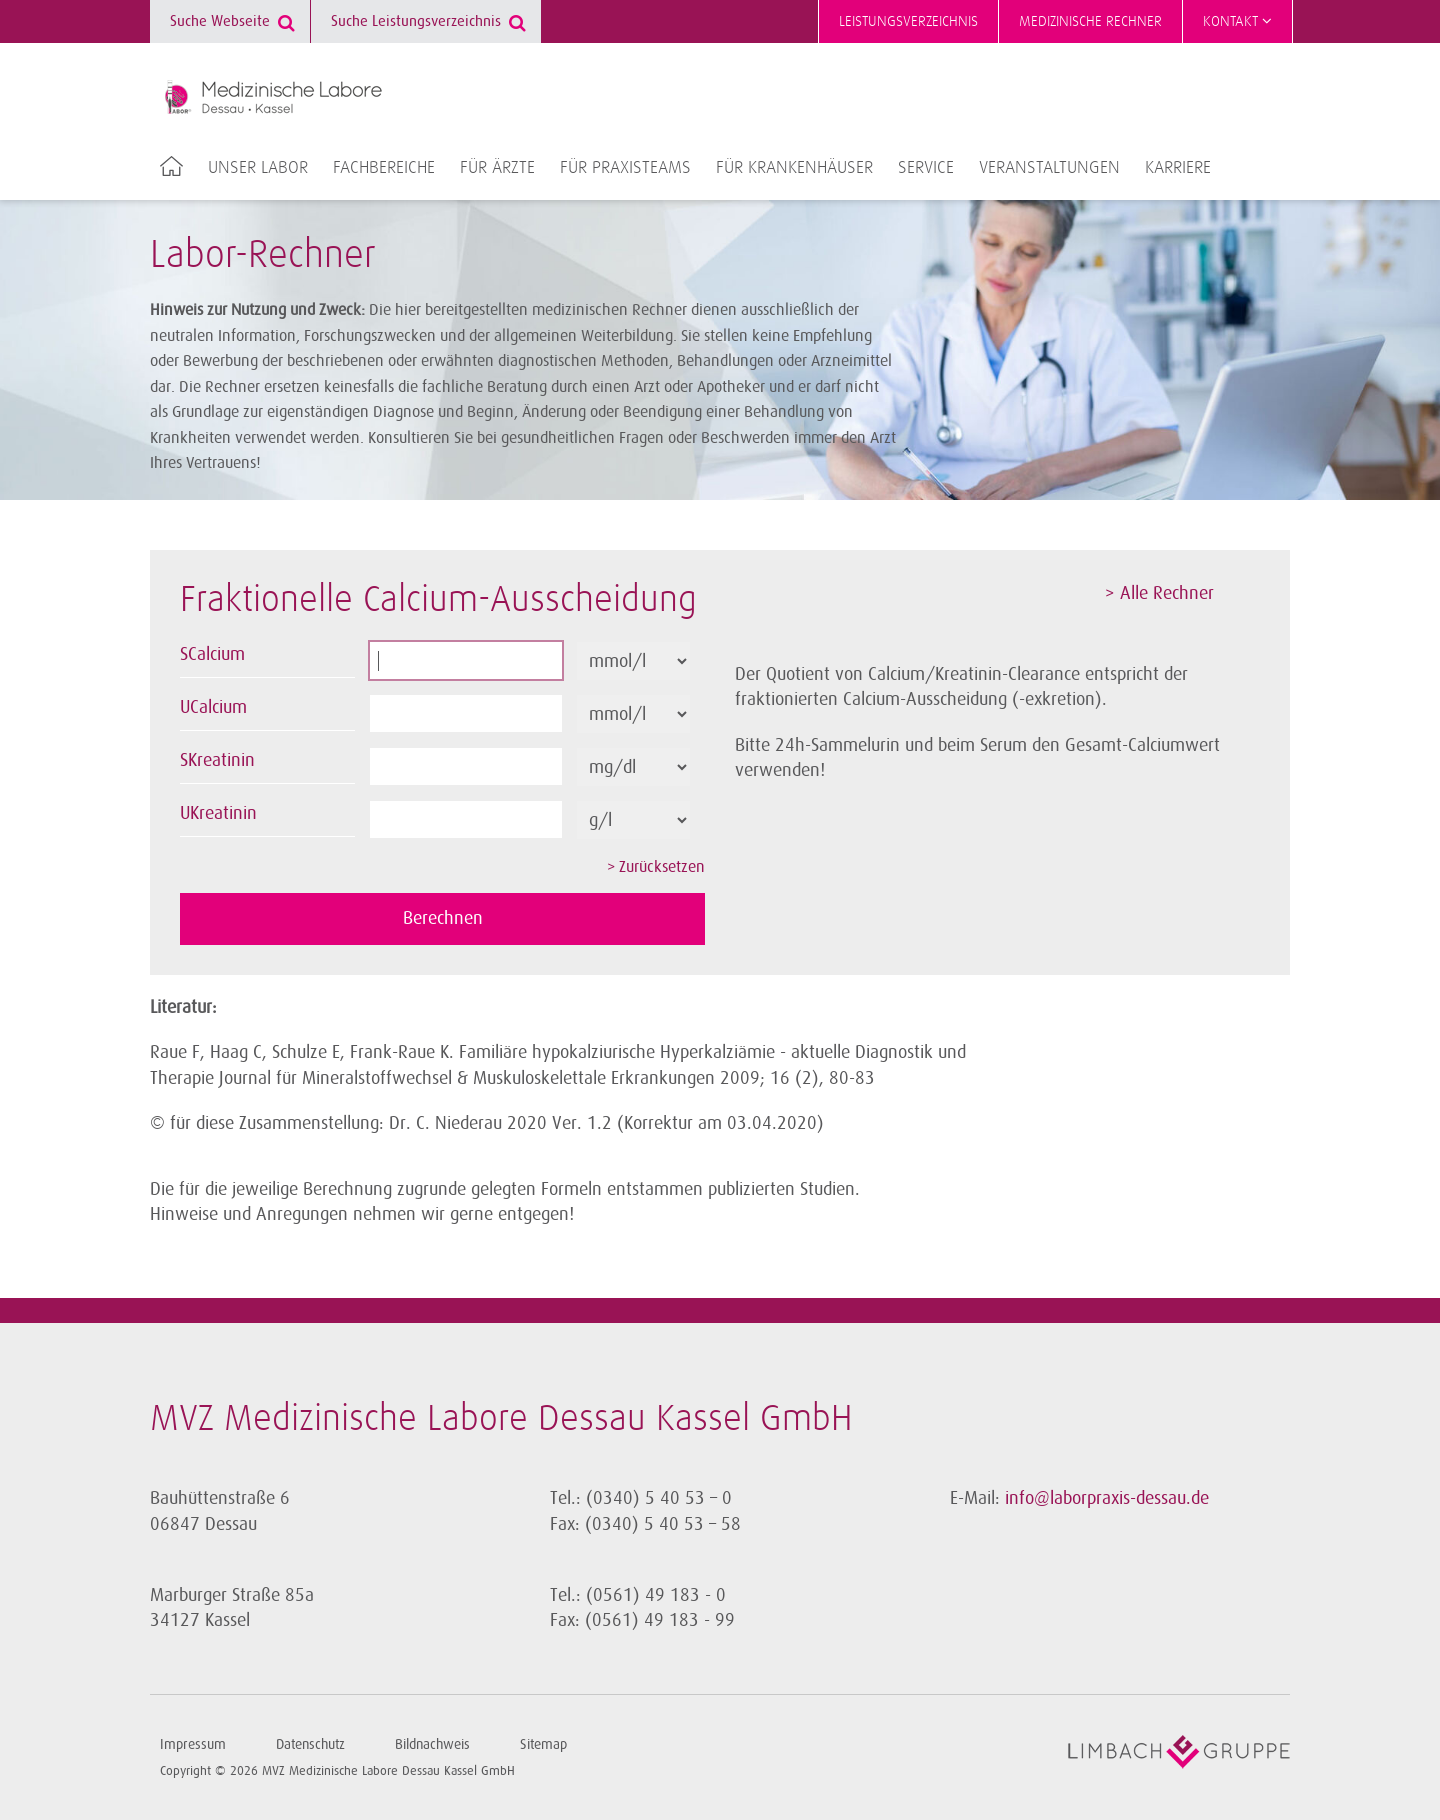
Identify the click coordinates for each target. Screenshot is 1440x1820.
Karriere (1178, 168)
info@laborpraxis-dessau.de (1107, 1498)
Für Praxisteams (625, 168)
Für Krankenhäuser (794, 168)
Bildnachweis (432, 1744)
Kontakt (1237, 21)
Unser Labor (258, 168)
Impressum (193, 1744)
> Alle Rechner (1159, 593)
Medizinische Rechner (1090, 21)
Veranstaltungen (1049, 168)
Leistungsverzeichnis (908, 21)
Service (926, 168)
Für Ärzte (497, 168)
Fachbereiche (384, 168)
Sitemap (543, 1744)
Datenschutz (310, 1744)
